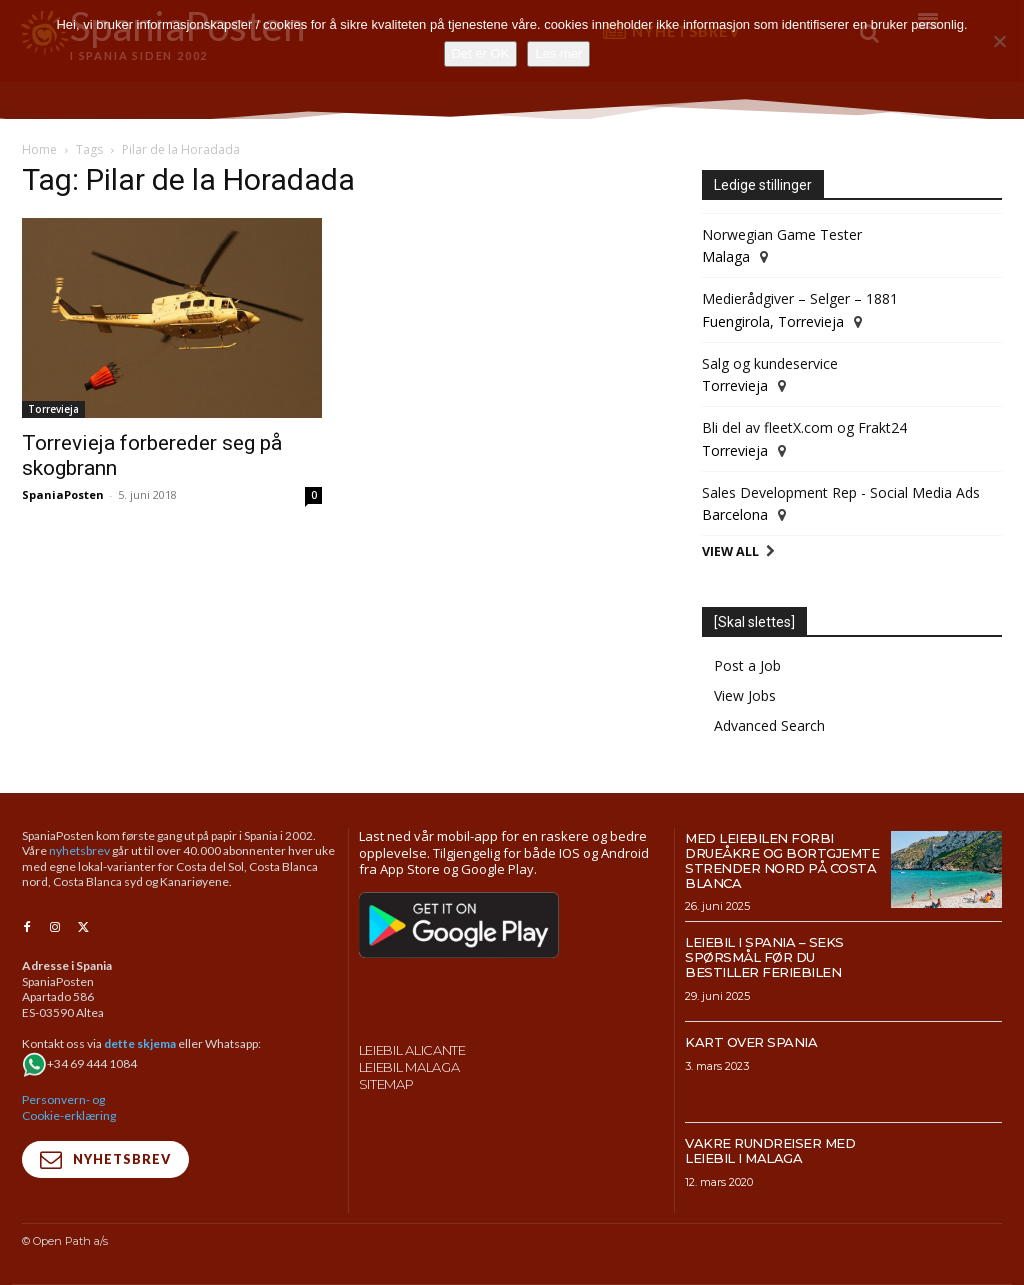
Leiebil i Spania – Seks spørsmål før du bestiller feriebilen (764, 957)
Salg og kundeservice (770, 363)
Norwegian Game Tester (782, 234)
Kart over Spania (751, 1042)
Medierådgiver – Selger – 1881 (800, 298)
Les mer (558, 53)
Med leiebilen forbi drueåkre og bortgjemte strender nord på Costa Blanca (782, 860)
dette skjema (140, 1042)
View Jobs (745, 695)
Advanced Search (769, 725)
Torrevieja (53, 409)
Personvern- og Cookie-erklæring (69, 1106)
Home (39, 149)
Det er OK (481, 53)
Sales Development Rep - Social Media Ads (841, 492)
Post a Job (747, 665)
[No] (999, 41)
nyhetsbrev (79, 850)
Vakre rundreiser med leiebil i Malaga (770, 1150)
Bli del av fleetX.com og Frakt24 (804, 427)
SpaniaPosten (63, 494)
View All (730, 551)
